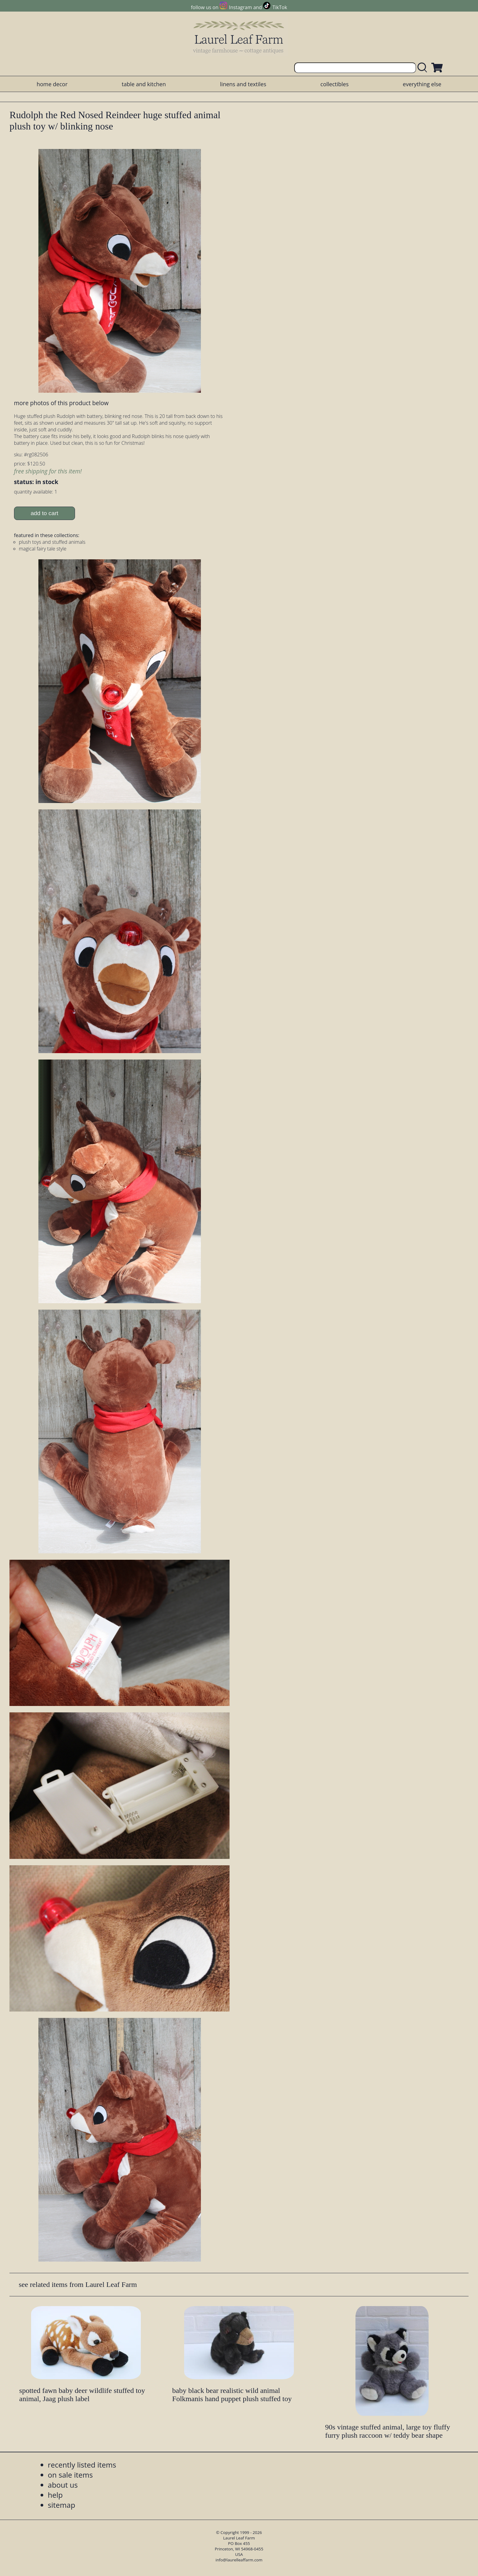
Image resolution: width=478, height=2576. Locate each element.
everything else (422, 84)
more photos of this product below (61, 403)
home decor (52, 84)
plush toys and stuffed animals (52, 542)
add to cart (44, 513)
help (55, 2495)
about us (63, 2485)
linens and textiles (243, 84)
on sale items (70, 2475)
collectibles (334, 84)
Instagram (240, 7)
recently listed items (82, 2465)
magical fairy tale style (42, 548)
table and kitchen (144, 84)
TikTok (280, 7)
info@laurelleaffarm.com (239, 2560)
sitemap (61, 2505)
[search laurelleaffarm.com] (423, 67)
